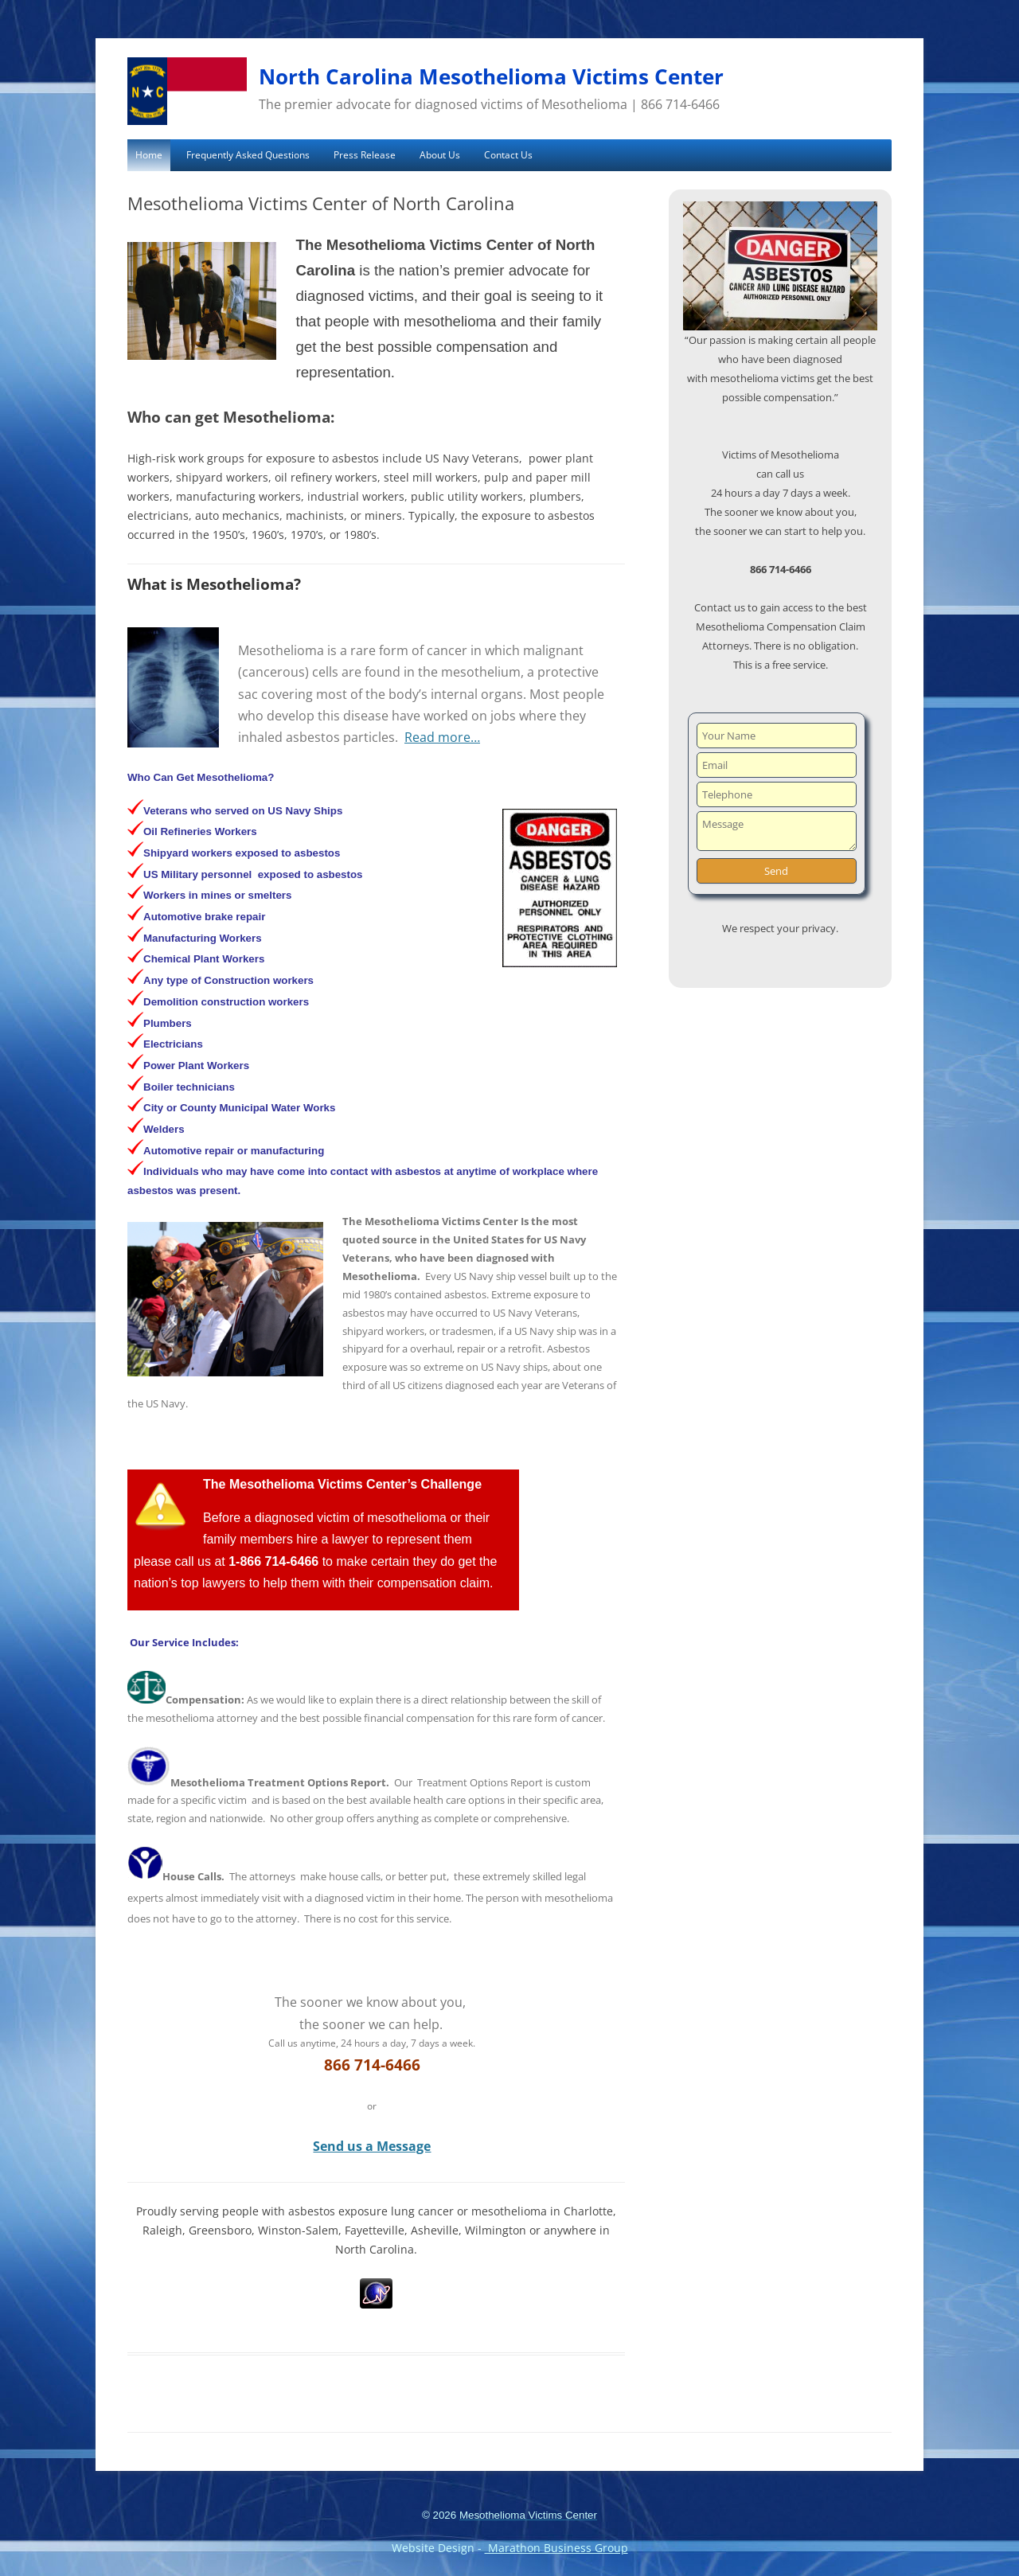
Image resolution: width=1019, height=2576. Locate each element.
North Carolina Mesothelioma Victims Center (491, 76)
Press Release (365, 155)
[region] (780, 265)
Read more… (442, 737)
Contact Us (508, 155)
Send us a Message (372, 2146)
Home (148, 155)
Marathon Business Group (556, 2547)
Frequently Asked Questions (248, 155)
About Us (440, 155)
